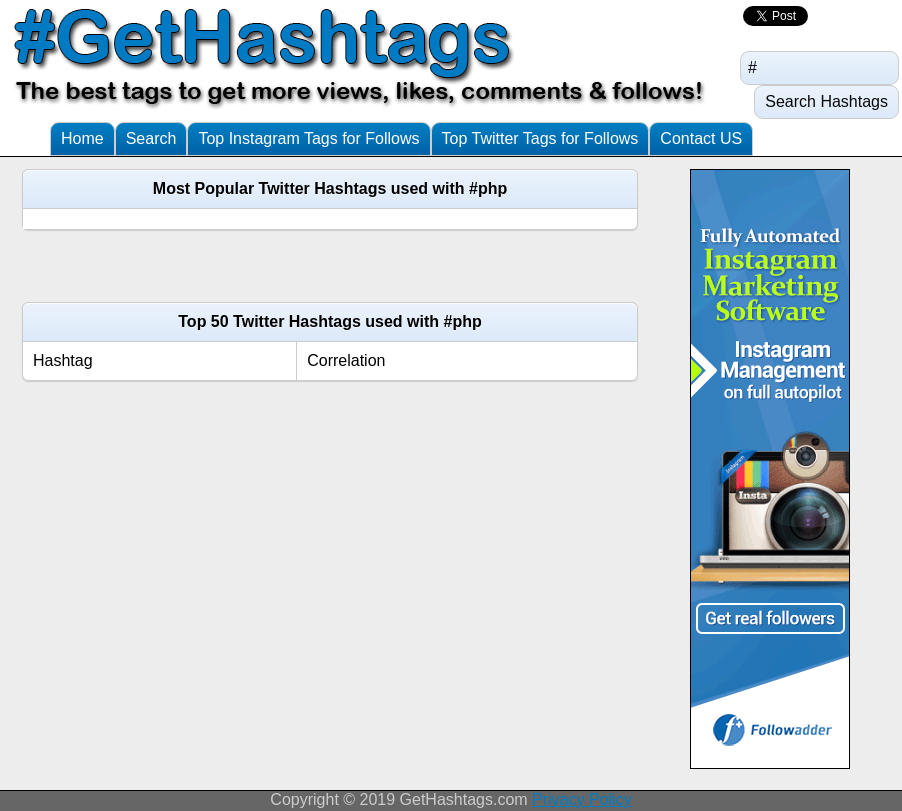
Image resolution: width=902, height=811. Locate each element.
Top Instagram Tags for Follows (308, 138)
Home (82, 138)
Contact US (701, 138)
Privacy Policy (582, 799)
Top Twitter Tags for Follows (540, 138)
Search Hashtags (826, 101)
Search (151, 138)
